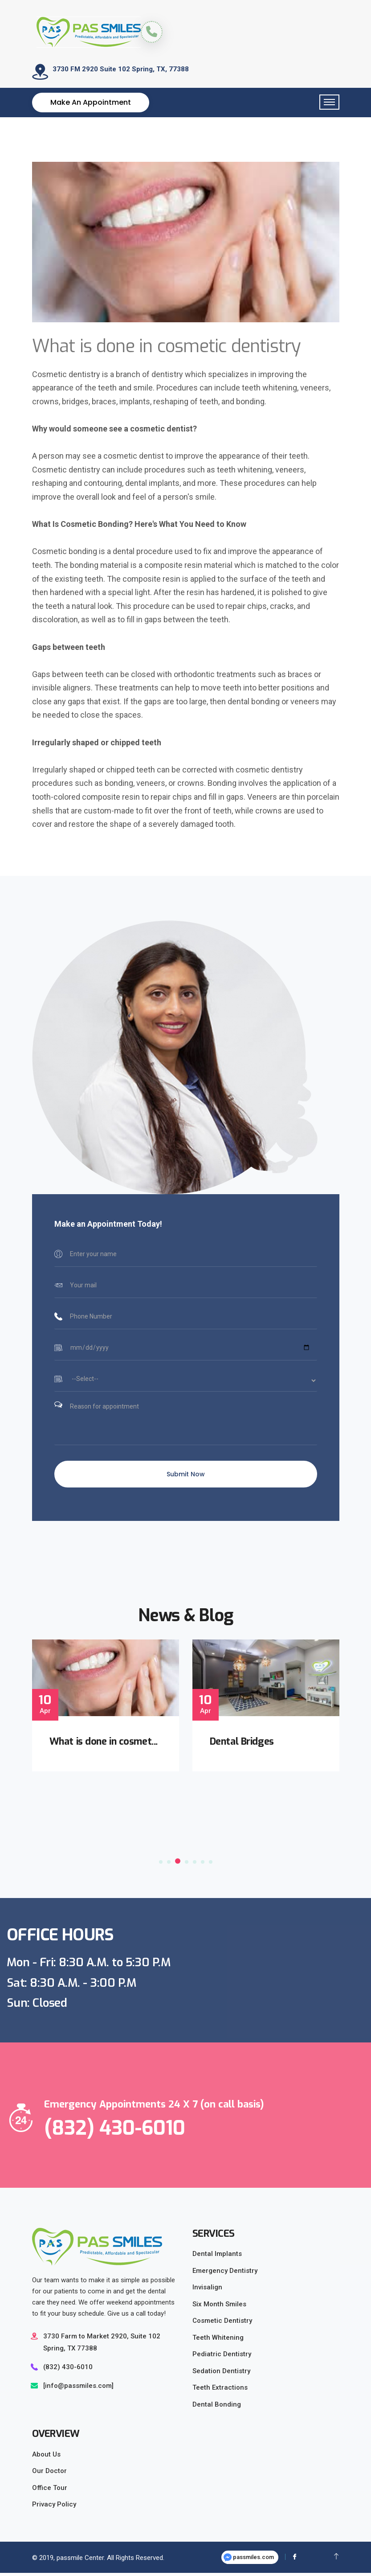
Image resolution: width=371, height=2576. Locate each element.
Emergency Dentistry (224, 2274)
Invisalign (207, 2290)
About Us (46, 2457)
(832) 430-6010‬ (68, 2370)
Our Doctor (49, 2474)
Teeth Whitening (218, 2341)
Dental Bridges (242, 1744)
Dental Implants (217, 2257)
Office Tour (49, 2491)
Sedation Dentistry (221, 2374)
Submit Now (186, 1477)
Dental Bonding (216, 2407)
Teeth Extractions (220, 2391)
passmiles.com (249, 2560)
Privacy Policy (54, 2507)
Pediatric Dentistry (221, 2357)
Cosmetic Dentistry (222, 2324)
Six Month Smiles (219, 2307)
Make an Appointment (90, 105)
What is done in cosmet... (105, 1744)
